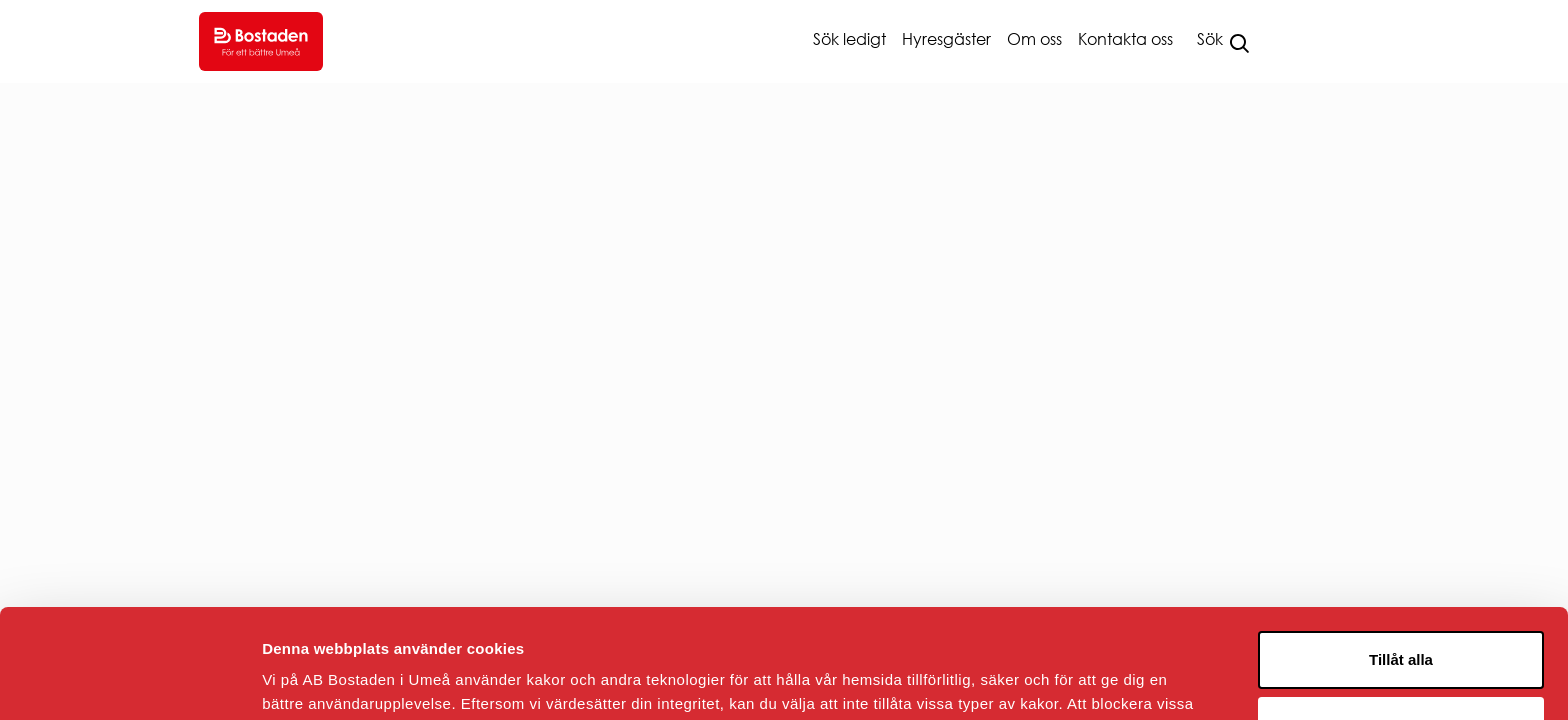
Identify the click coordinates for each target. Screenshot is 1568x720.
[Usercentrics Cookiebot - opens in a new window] (129, 681)
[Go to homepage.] (261, 41)
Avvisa (1401, 622)
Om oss (1034, 39)
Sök (1210, 39)
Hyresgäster (946, 39)
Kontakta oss (1125, 39)
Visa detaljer (306, 680)
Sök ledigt (849, 39)
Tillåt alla (1401, 557)
